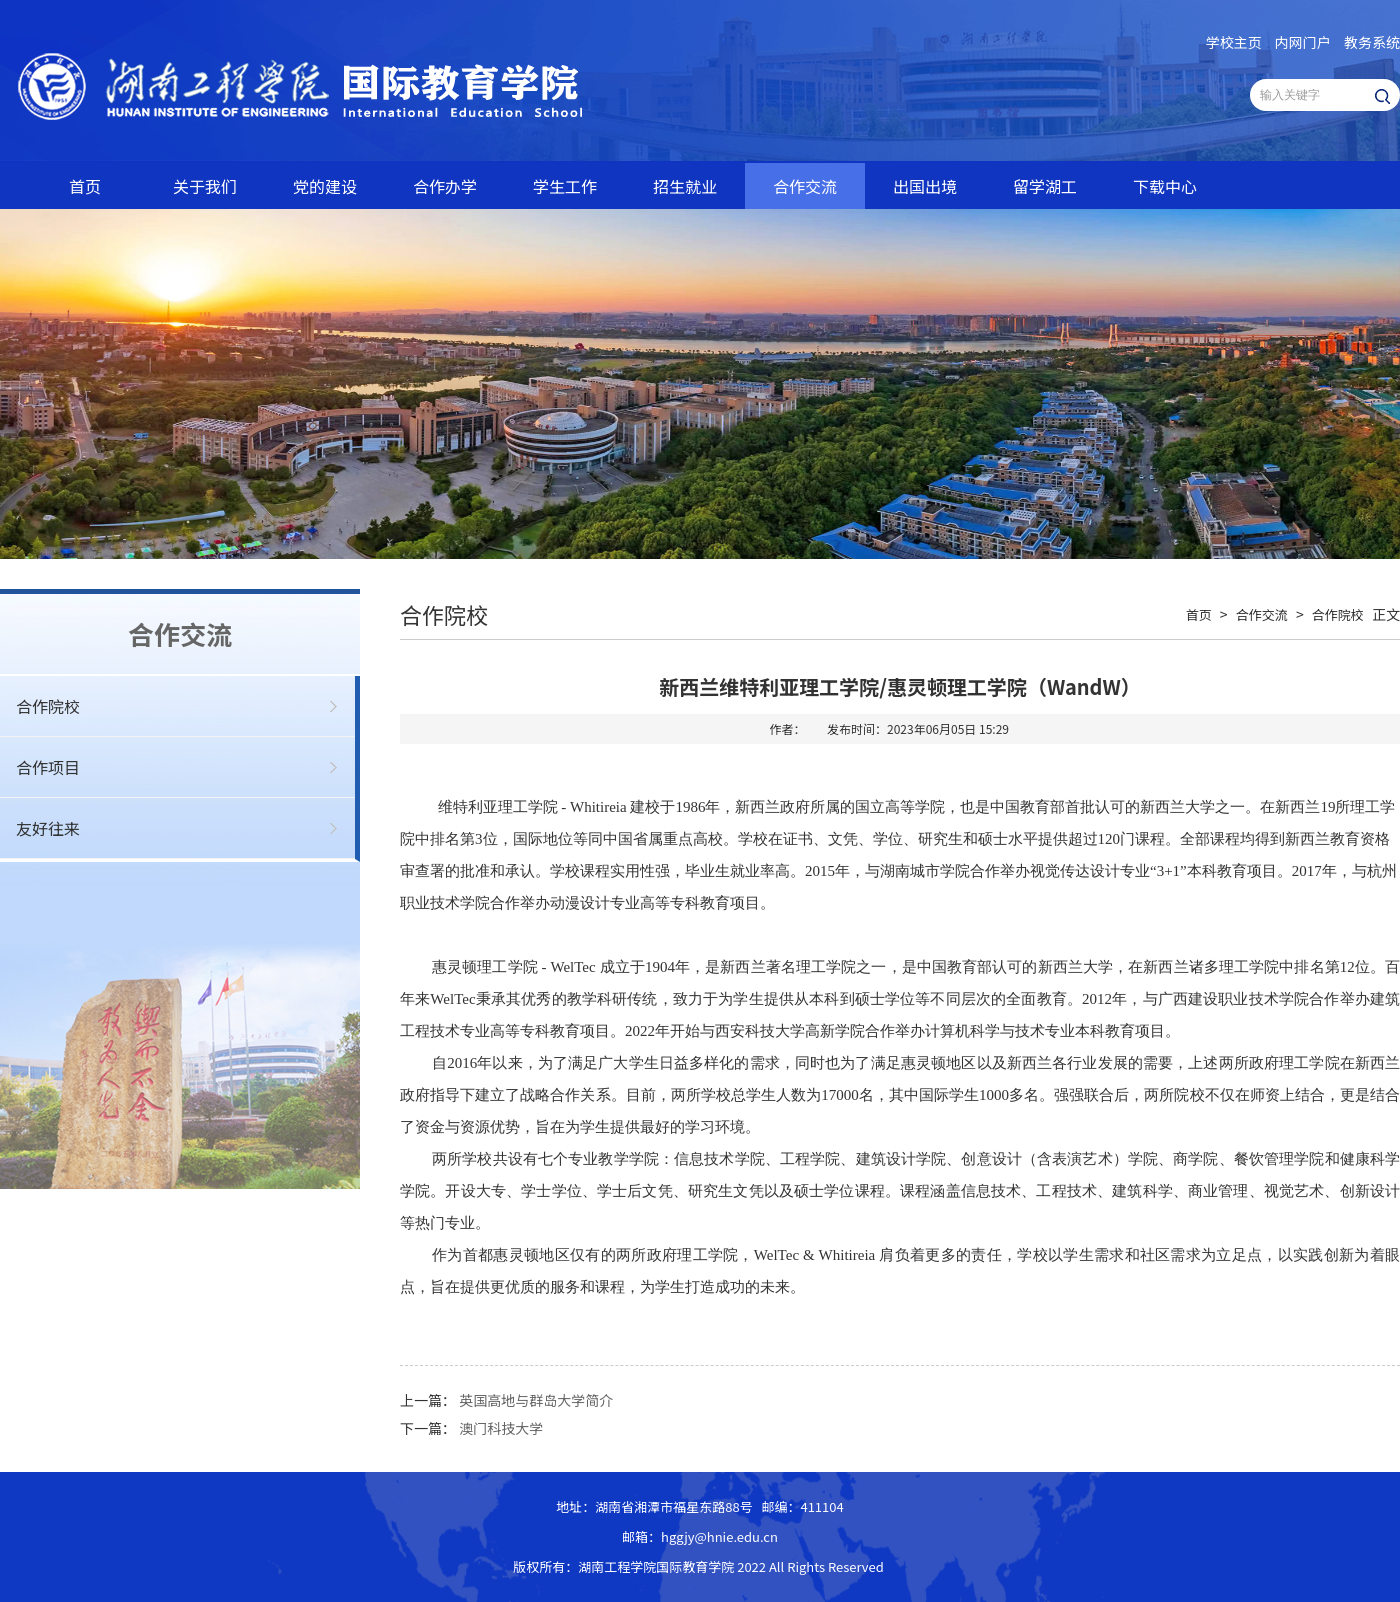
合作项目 (48, 767)
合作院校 (48, 706)
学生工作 (565, 186)
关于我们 (205, 186)
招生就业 (685, 186)
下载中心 (1165, 186)
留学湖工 (1045, 186)
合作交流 (805, 186)
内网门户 (1303, 42)
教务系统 (1372, 42)
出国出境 (925, 186)
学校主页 (1234, 42)
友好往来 (48, 828)
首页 (85, 186)
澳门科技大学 (501, 1428)
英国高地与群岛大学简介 (536, 1400)
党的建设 (325, 186)
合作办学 (445, 186)
